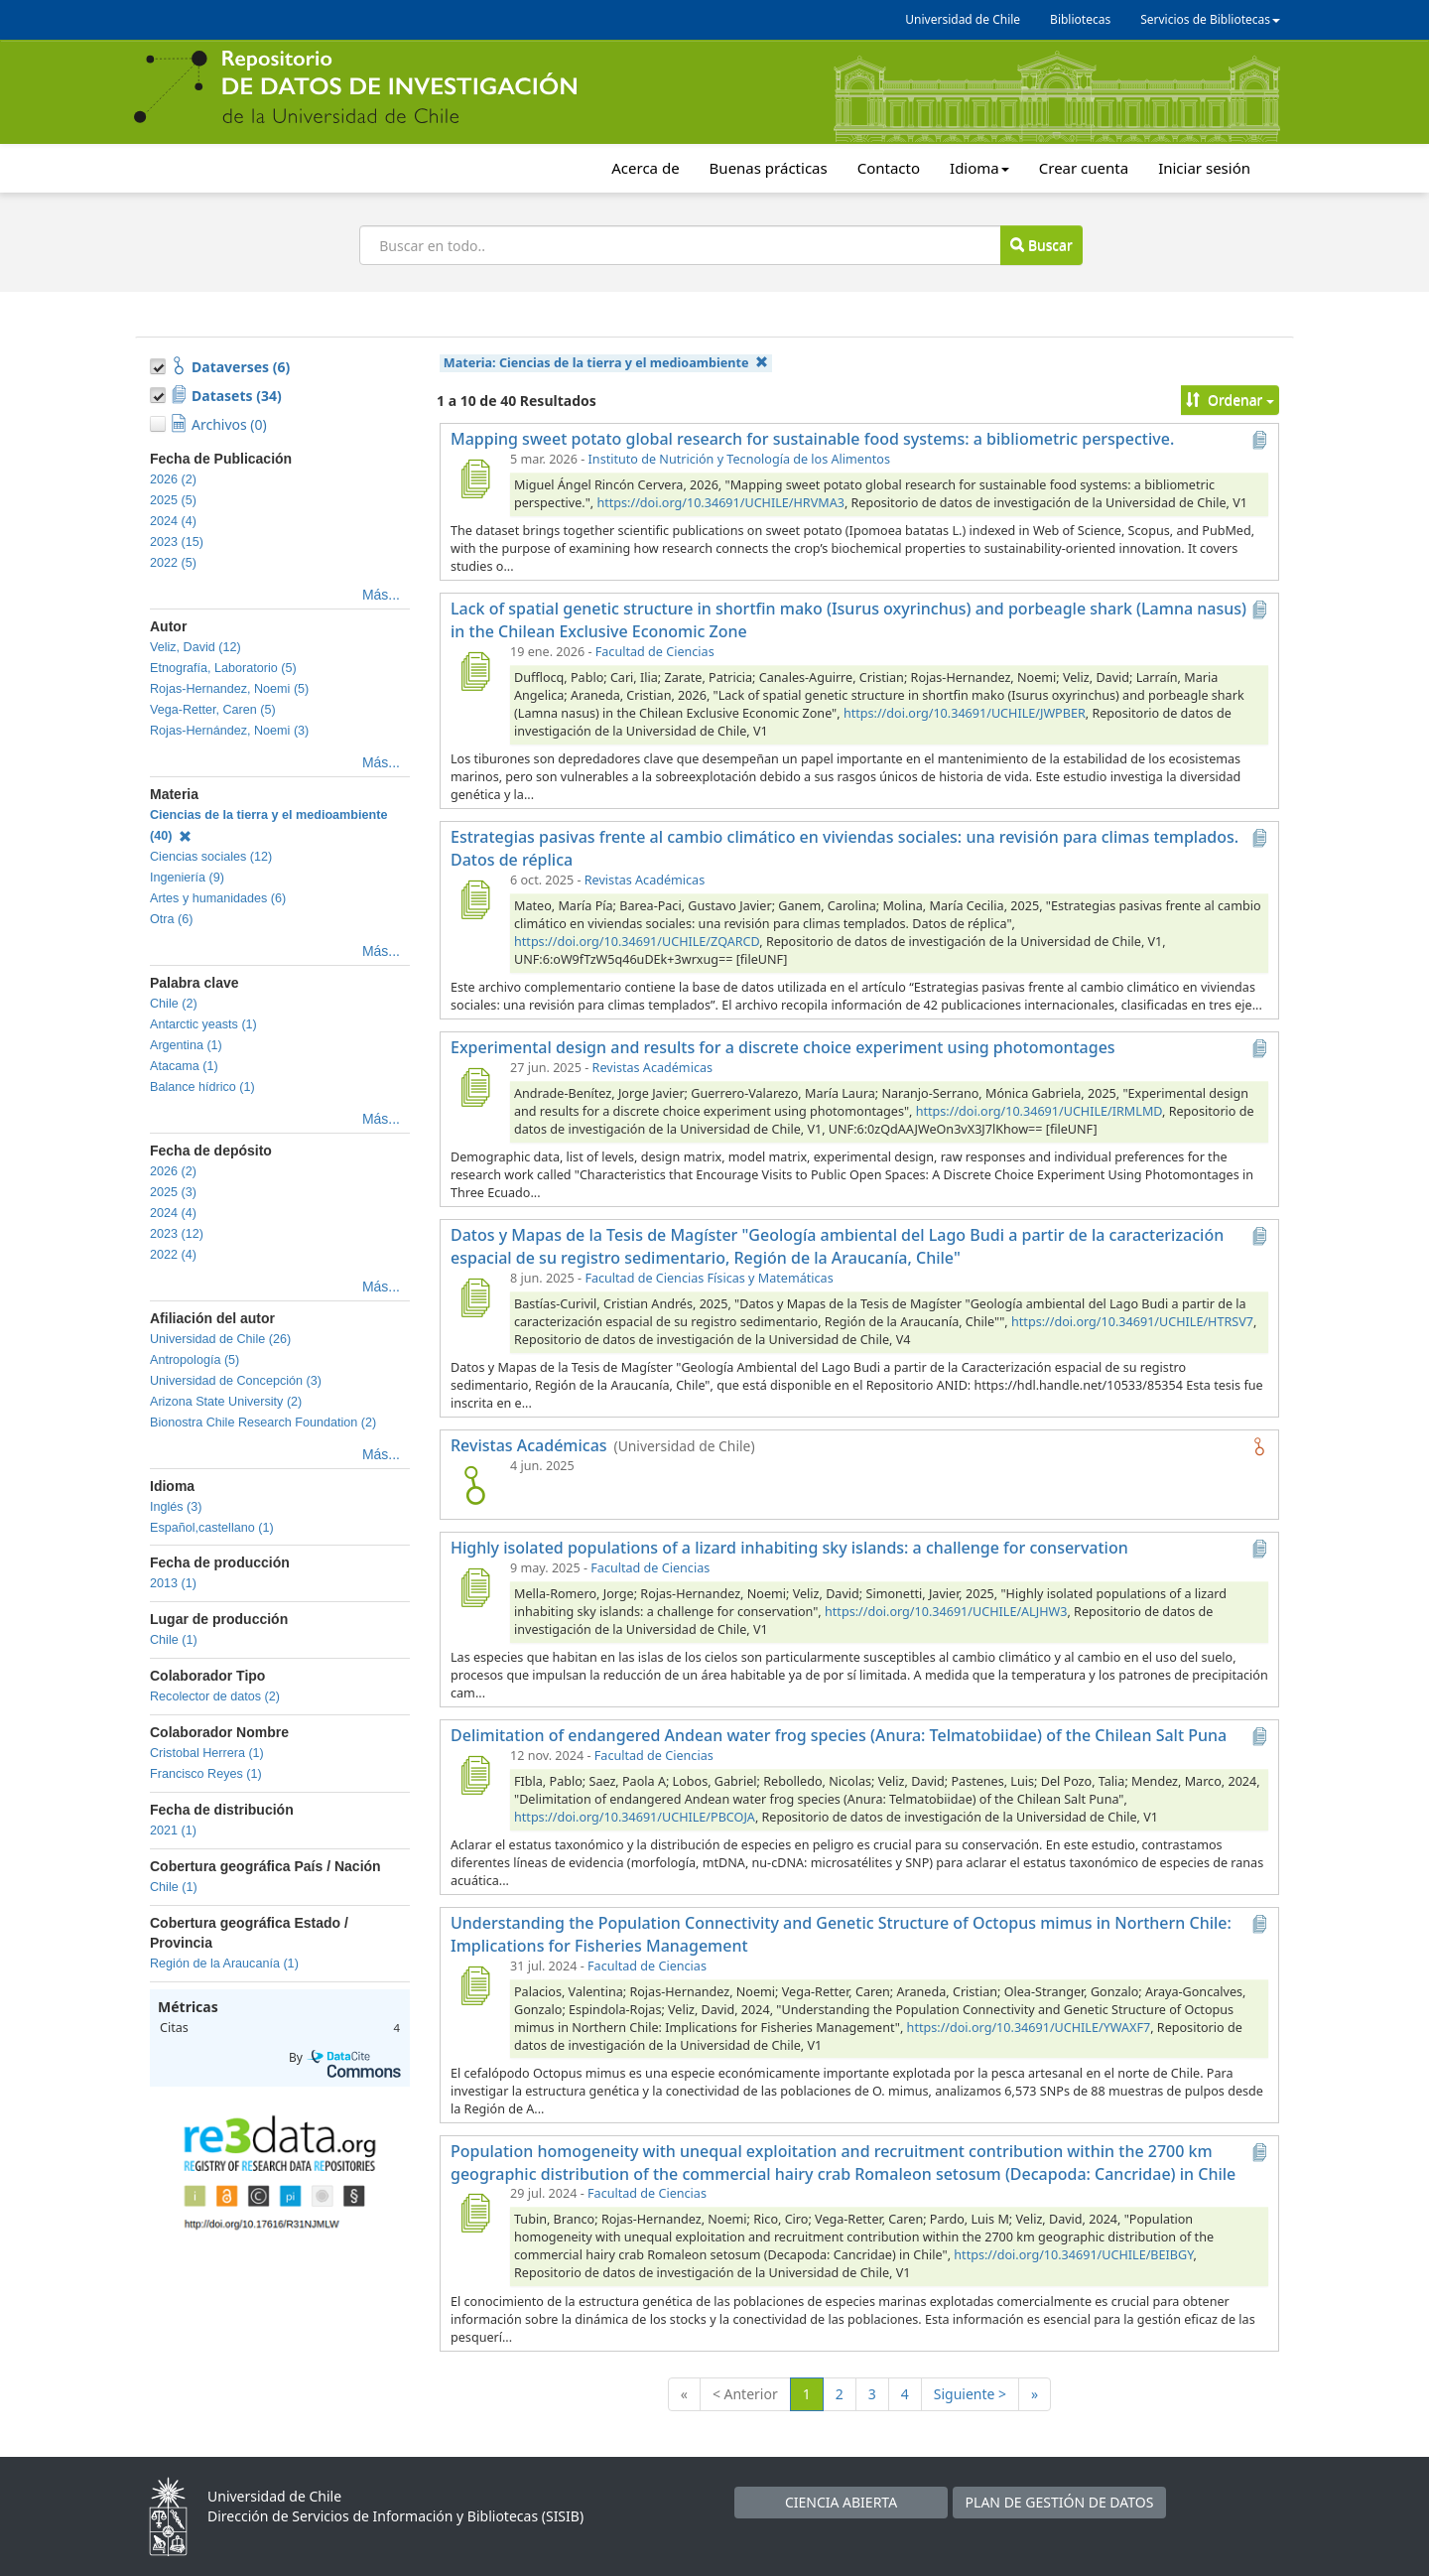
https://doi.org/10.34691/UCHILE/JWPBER (965, 713)
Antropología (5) (194, 1360)
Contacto (888, 168)
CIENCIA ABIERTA (841, 2502)
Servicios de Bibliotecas (1210, 19)
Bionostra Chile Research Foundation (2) (263, 1422)
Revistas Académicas (645, 880)
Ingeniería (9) (187, 877)
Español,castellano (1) (212, 1528)
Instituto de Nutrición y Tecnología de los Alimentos (739, 459)
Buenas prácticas (769, 168)
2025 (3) (173, 1192)
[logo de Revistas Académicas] (474, 1485)
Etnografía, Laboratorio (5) (223, 668)
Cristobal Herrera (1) (207, 1753)
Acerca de (645, 168)
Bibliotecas (1080, 19)
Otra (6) (171, 919)
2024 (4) (173, 521)
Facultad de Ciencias (654, 651)
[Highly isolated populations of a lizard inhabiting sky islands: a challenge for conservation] (474, 1587)
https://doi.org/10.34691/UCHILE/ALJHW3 (946, 1611)
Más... (381, 595)
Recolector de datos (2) (215, 1696)
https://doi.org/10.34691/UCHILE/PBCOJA (634, 1817)
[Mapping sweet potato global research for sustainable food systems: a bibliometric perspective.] (474, 478)
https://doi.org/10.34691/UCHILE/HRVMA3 (720, 502)
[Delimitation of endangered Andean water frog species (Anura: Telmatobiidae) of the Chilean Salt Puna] (474, 1775)
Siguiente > (970, 2393)
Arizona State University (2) (226, 1402)
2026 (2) (173, 479)
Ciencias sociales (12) (211, 857)
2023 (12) (176, 1234)
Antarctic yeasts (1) (203, 1024)
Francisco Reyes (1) (206, 1774)
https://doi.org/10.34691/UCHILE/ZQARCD (636, 941)
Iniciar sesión (1204, 168)
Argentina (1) (186, 1045)
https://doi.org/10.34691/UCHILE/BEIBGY (1073, 2254)
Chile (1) (173, 1640)
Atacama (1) (184, 1066)
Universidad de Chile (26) (220, 1339)
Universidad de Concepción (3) (236, 1381)
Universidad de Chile (962, 19)
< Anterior (745, 2393)
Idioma (979, 168)
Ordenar (1230, 399)
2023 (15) (176, 542)
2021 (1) (173, 1830)
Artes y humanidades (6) (218, 898)
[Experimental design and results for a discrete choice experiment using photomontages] (474, 1087)
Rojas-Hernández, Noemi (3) (229, 731)
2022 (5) (173, 563)
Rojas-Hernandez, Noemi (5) (229, 689)
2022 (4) (173, 1255)
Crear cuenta (1083, 168)
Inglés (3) (176, 1507)
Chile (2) (173, 1004)
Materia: (606, 362)
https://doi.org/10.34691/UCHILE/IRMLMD (1039, 1111)
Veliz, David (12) (195, 647)
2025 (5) (173, 500)
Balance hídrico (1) (202, 1087)
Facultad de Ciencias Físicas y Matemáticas (709, 1278)
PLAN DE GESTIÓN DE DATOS (1060, 2502)
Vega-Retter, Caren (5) (213, 710)
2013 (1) (173, 1583)
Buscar (1041, 244)
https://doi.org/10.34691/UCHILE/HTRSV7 (1132, 1321)
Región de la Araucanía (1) (224, 1963)
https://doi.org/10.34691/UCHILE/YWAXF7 (1029, 2027)
